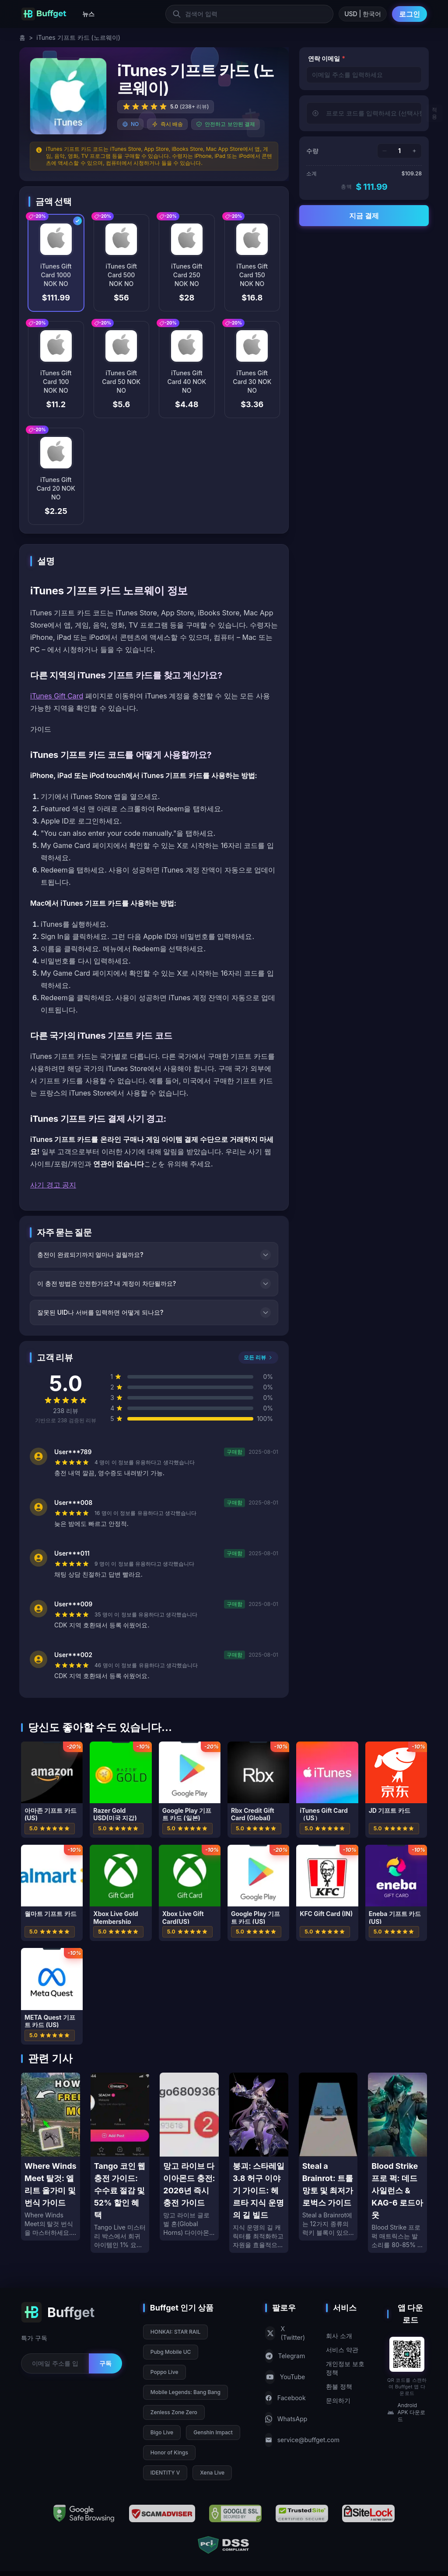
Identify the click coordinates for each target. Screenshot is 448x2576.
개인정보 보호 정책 (345, 2368)
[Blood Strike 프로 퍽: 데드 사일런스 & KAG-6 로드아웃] (397, 2163)
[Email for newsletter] (55, 2363)
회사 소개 (339, 2335)
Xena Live (212, 2472)
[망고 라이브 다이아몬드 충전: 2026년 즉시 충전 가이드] (189, 2157)
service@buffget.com (285, 2440)
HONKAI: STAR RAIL (175, 2331)
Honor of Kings (169, 2452)
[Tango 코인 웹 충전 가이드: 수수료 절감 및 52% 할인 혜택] (120, 2163)
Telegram (285, 2356)
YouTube (285, 2377)
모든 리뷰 (258, 1357)
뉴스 (88, 13)
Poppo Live (164, 2372)
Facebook (285, 2398)
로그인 (409, 14)
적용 (434, 113)
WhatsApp (285, 2419)
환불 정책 (339, 2386)
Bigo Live (161, 2432)
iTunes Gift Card (56, 695)
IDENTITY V (165, 2472)
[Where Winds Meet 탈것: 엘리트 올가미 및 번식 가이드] (50, 2157)
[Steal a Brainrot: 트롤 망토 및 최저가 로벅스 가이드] (328, 2157)
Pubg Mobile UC (170, 2352)
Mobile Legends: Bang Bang (185, 2392)
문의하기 (338, 2400)
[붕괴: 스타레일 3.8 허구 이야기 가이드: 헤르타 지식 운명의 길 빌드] (258, 2163)
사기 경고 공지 (53, 1184)
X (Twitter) (285, 2333)
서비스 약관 (342, 2349)
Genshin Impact (213, 2432)
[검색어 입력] (249, 14)
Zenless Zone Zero (173, 2412)
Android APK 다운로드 (406, 2412)
